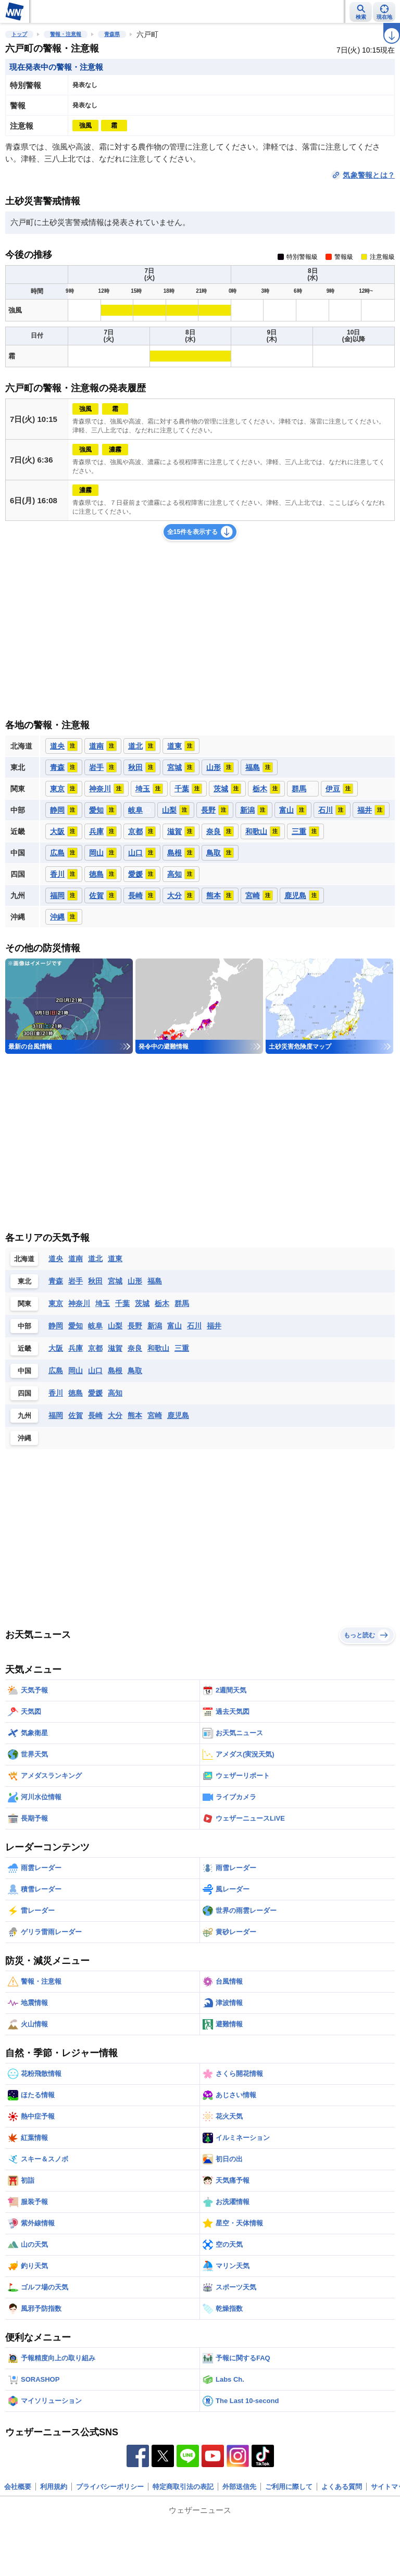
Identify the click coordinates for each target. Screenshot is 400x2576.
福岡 (55, 1415)
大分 (115, 1415)
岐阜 (95, 1325)
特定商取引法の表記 (183, 2487)
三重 (181, 1348)
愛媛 (95, 1393)
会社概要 (17, 2487)
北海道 (24, 1259)
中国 (24, 1371)
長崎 (95, 1415)
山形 (135, 1281)
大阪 (55, 1348)
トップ (19, 34)
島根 (115, 1370)
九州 (24, 1416)
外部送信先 (239, 2487)
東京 (55, 1303)
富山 (174, 1325)
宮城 (115, 1281)
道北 (95, 1258)
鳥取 (135, 1370)
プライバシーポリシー (110, 2487)
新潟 (154, 1325)
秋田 (95, 1281)
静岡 (55, 1325)
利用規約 (53, 2487)
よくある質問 (341, 2487)
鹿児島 (178, 1415)
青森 (55, 1281)
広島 (55, 1370)
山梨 (115, 1325)
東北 (24, 1281)
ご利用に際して (288, 2487)
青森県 (112, 34)
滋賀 (115, 1348)
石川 (194, 1325)
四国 (24, 1393)
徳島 (75, 1393)
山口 (95, 1370)
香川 (55, 1393)
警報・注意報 (65, 34)
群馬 (181, 1303)
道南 (75, 1258)
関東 (24, 1304)
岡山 (75, 1370)
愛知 (75, 1325)
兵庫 (75, 1348)
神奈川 (79, 1303)
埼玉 (102, 1303)
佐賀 (75, 1415)
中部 (24, 1326)
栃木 (162, 1303)
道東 (115, 1258)
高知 (115, 1393)
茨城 (142, 1303)
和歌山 (158, 1348)
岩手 (75, 1281)
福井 (214, 1325)
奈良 (135, 1348)
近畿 (24, 1348)
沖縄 (24, 1438)
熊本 (135, 1415)
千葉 (122, 1303)
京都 (95, 1348)
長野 (135, 1325)
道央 (55, 1258)
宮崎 (154, 1415)
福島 (154, 1281)
